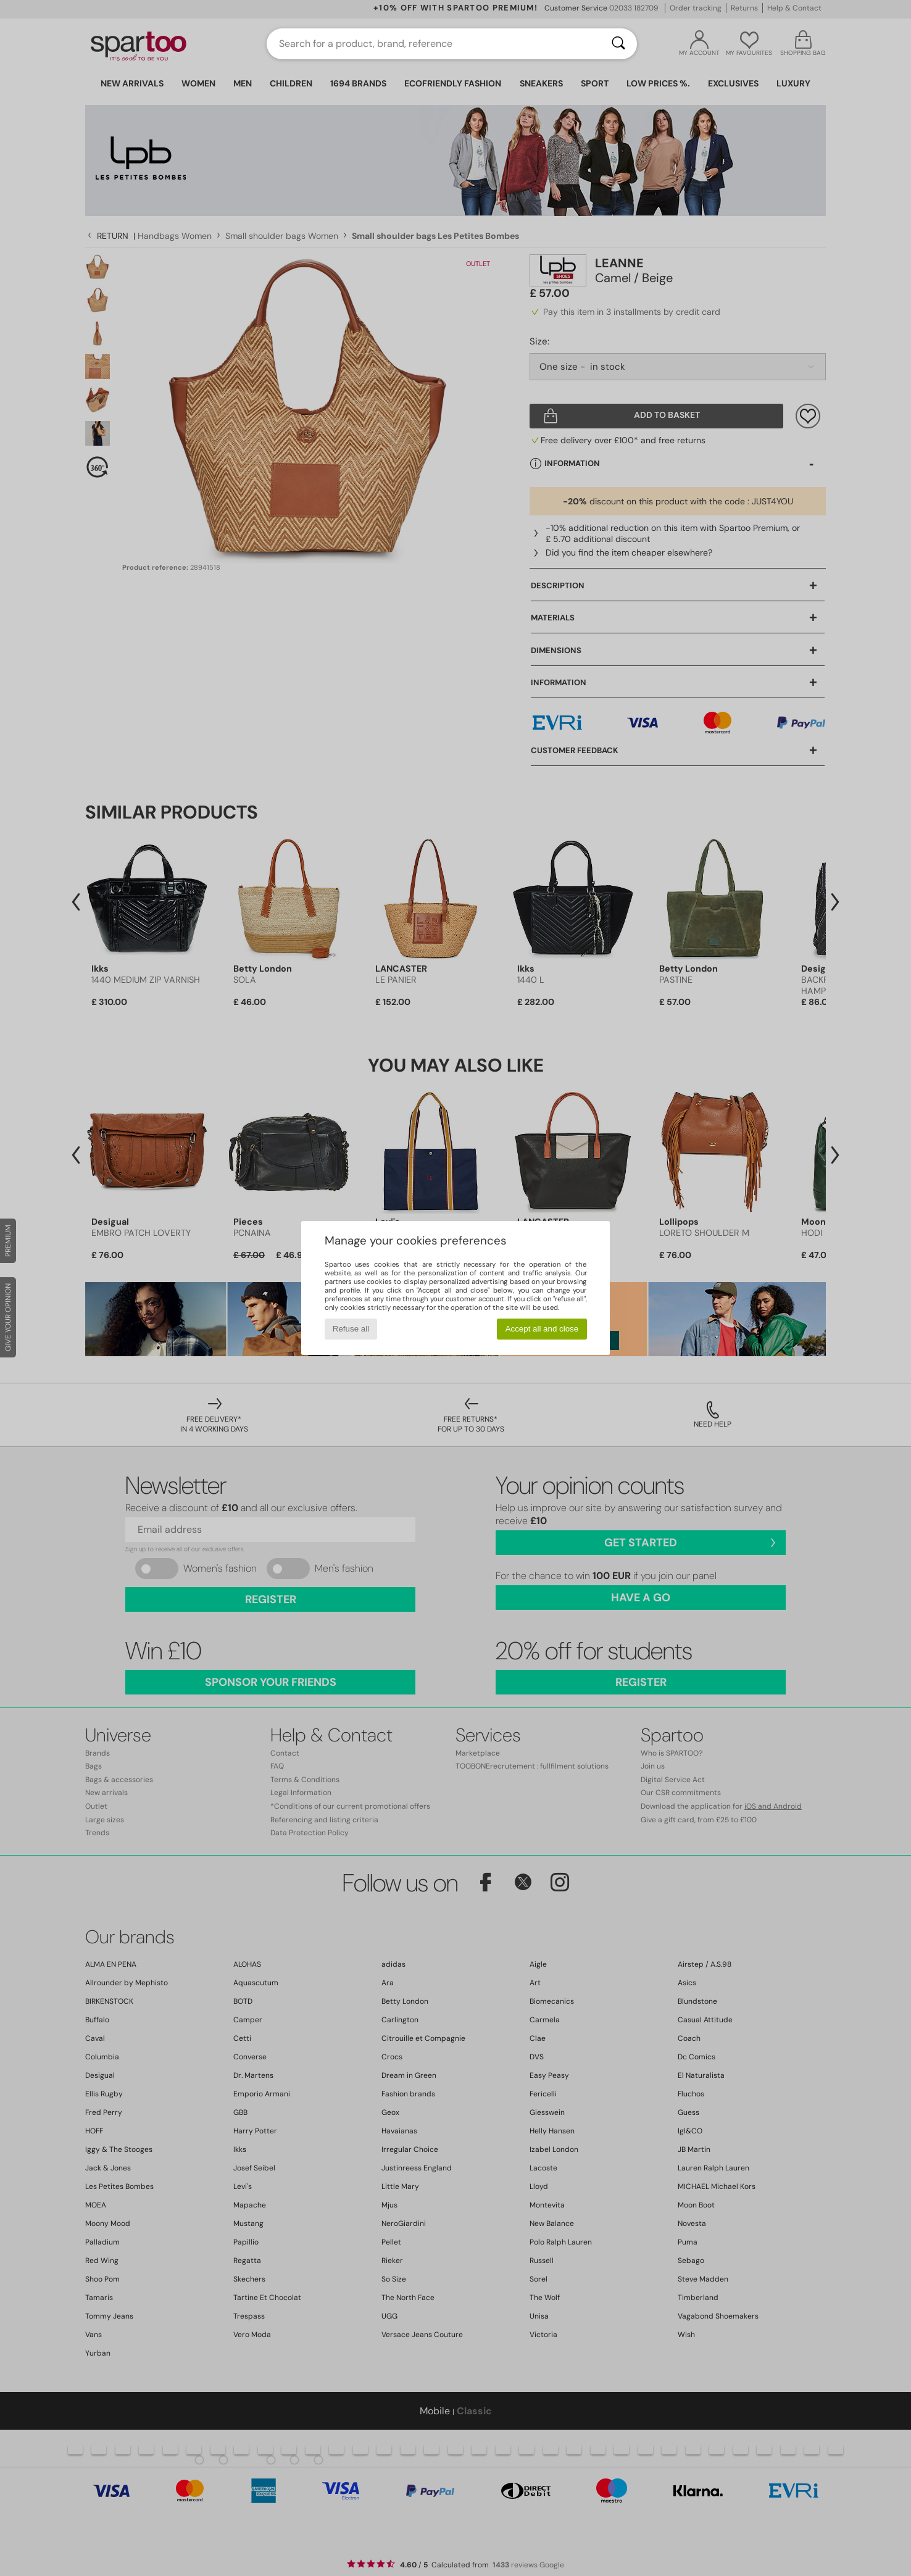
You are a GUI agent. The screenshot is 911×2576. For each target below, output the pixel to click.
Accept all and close (542, 1328)
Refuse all (351, 1328)
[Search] (618, 43)
